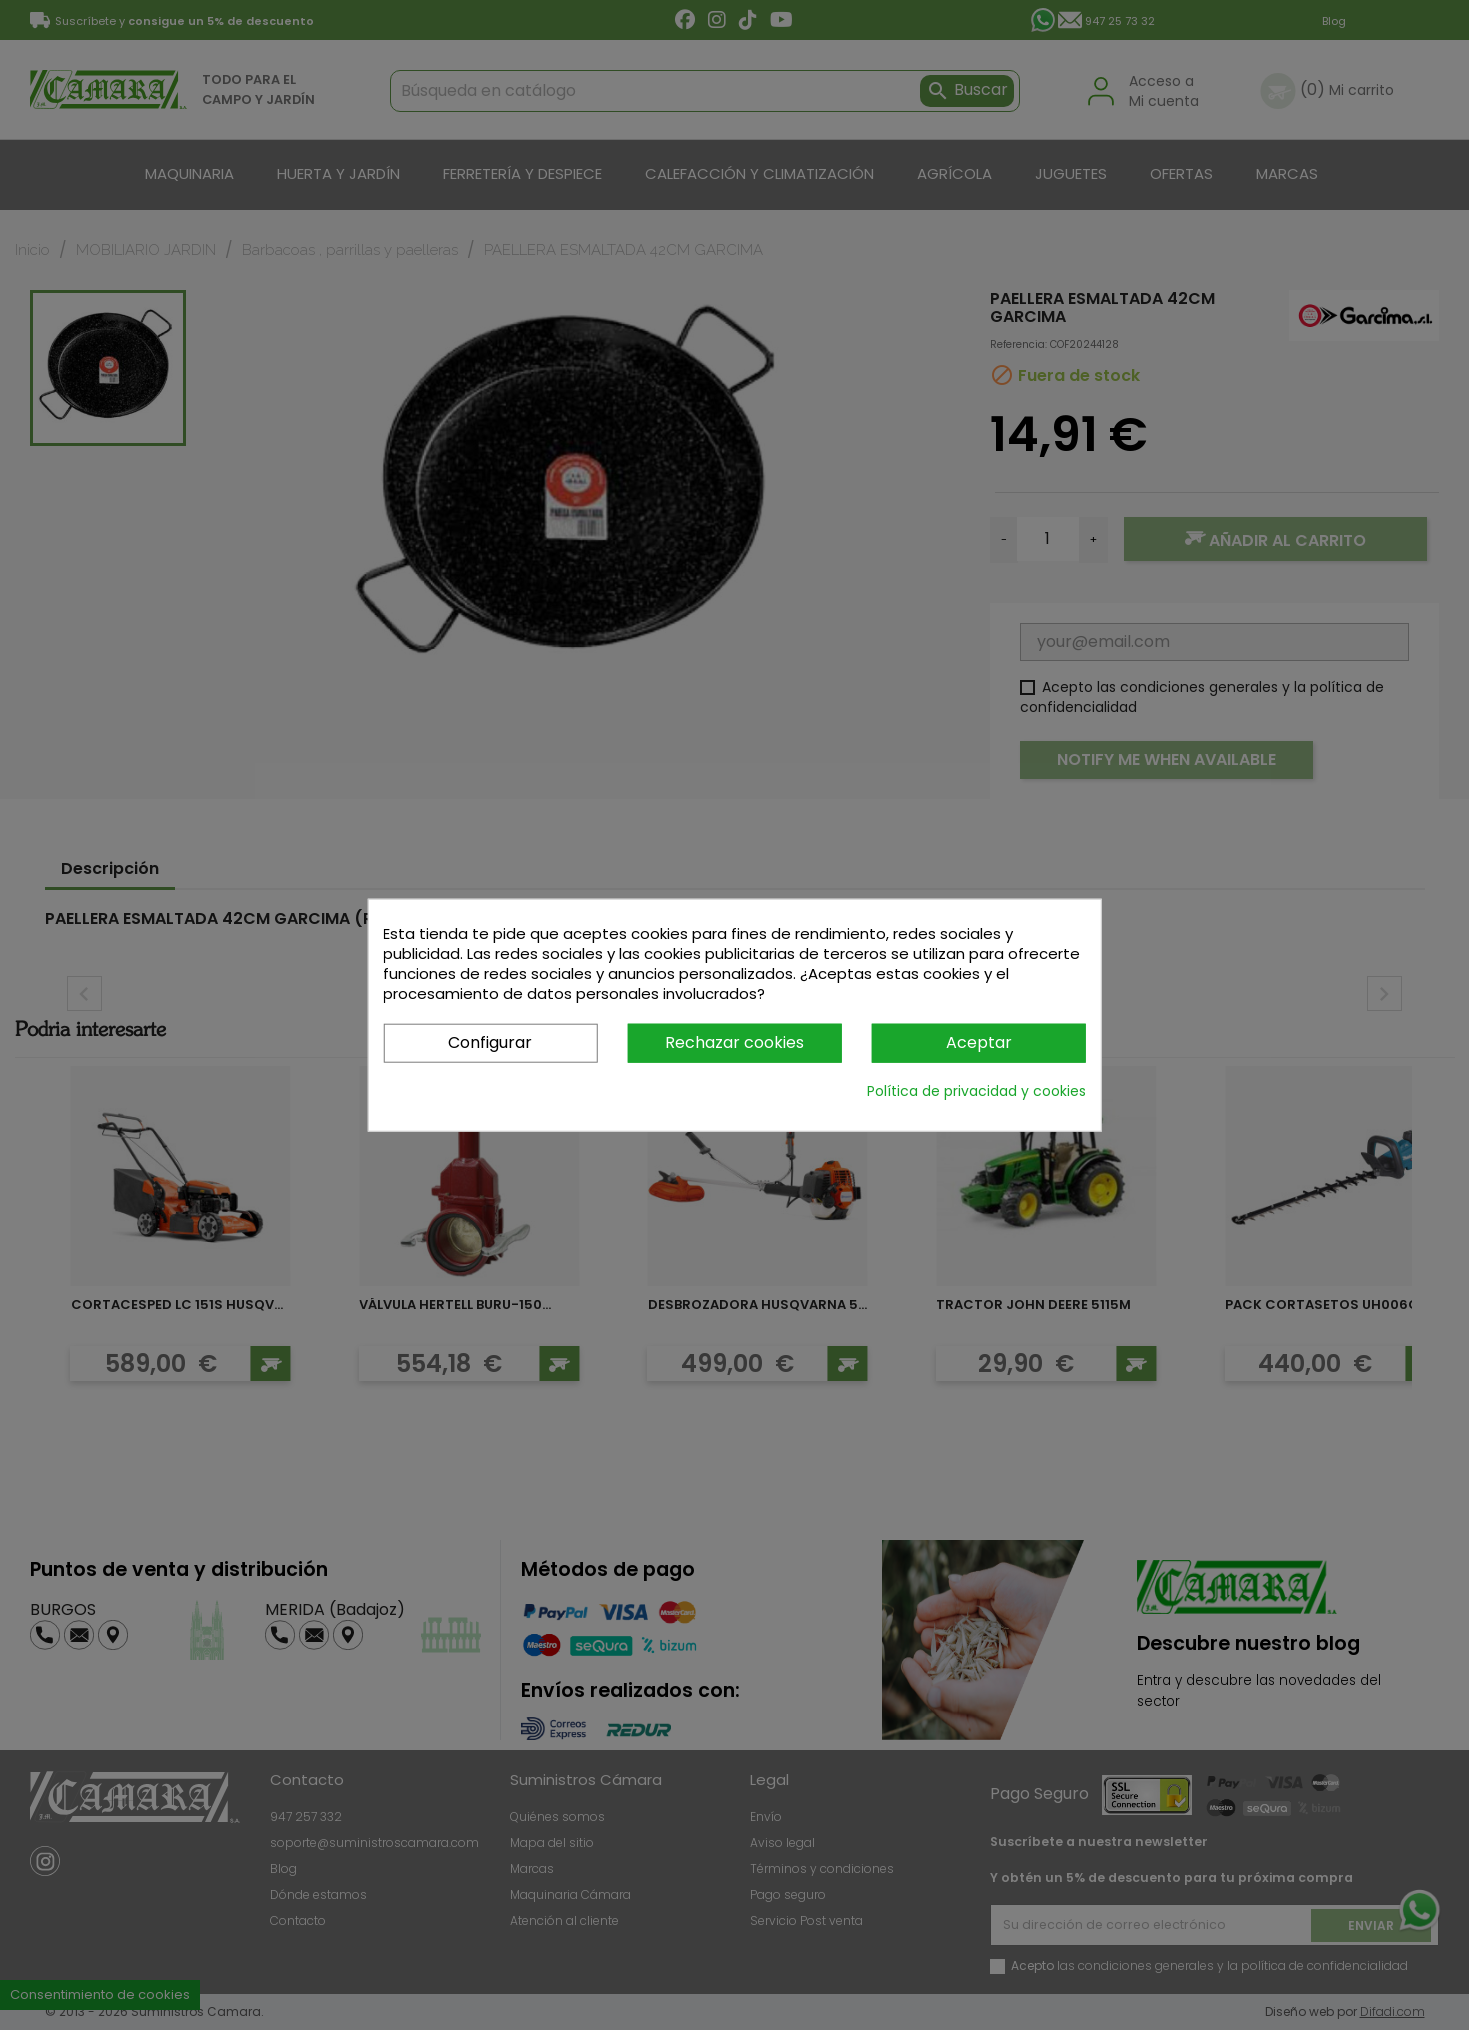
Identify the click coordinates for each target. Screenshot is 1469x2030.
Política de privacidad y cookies (976, 1090)
